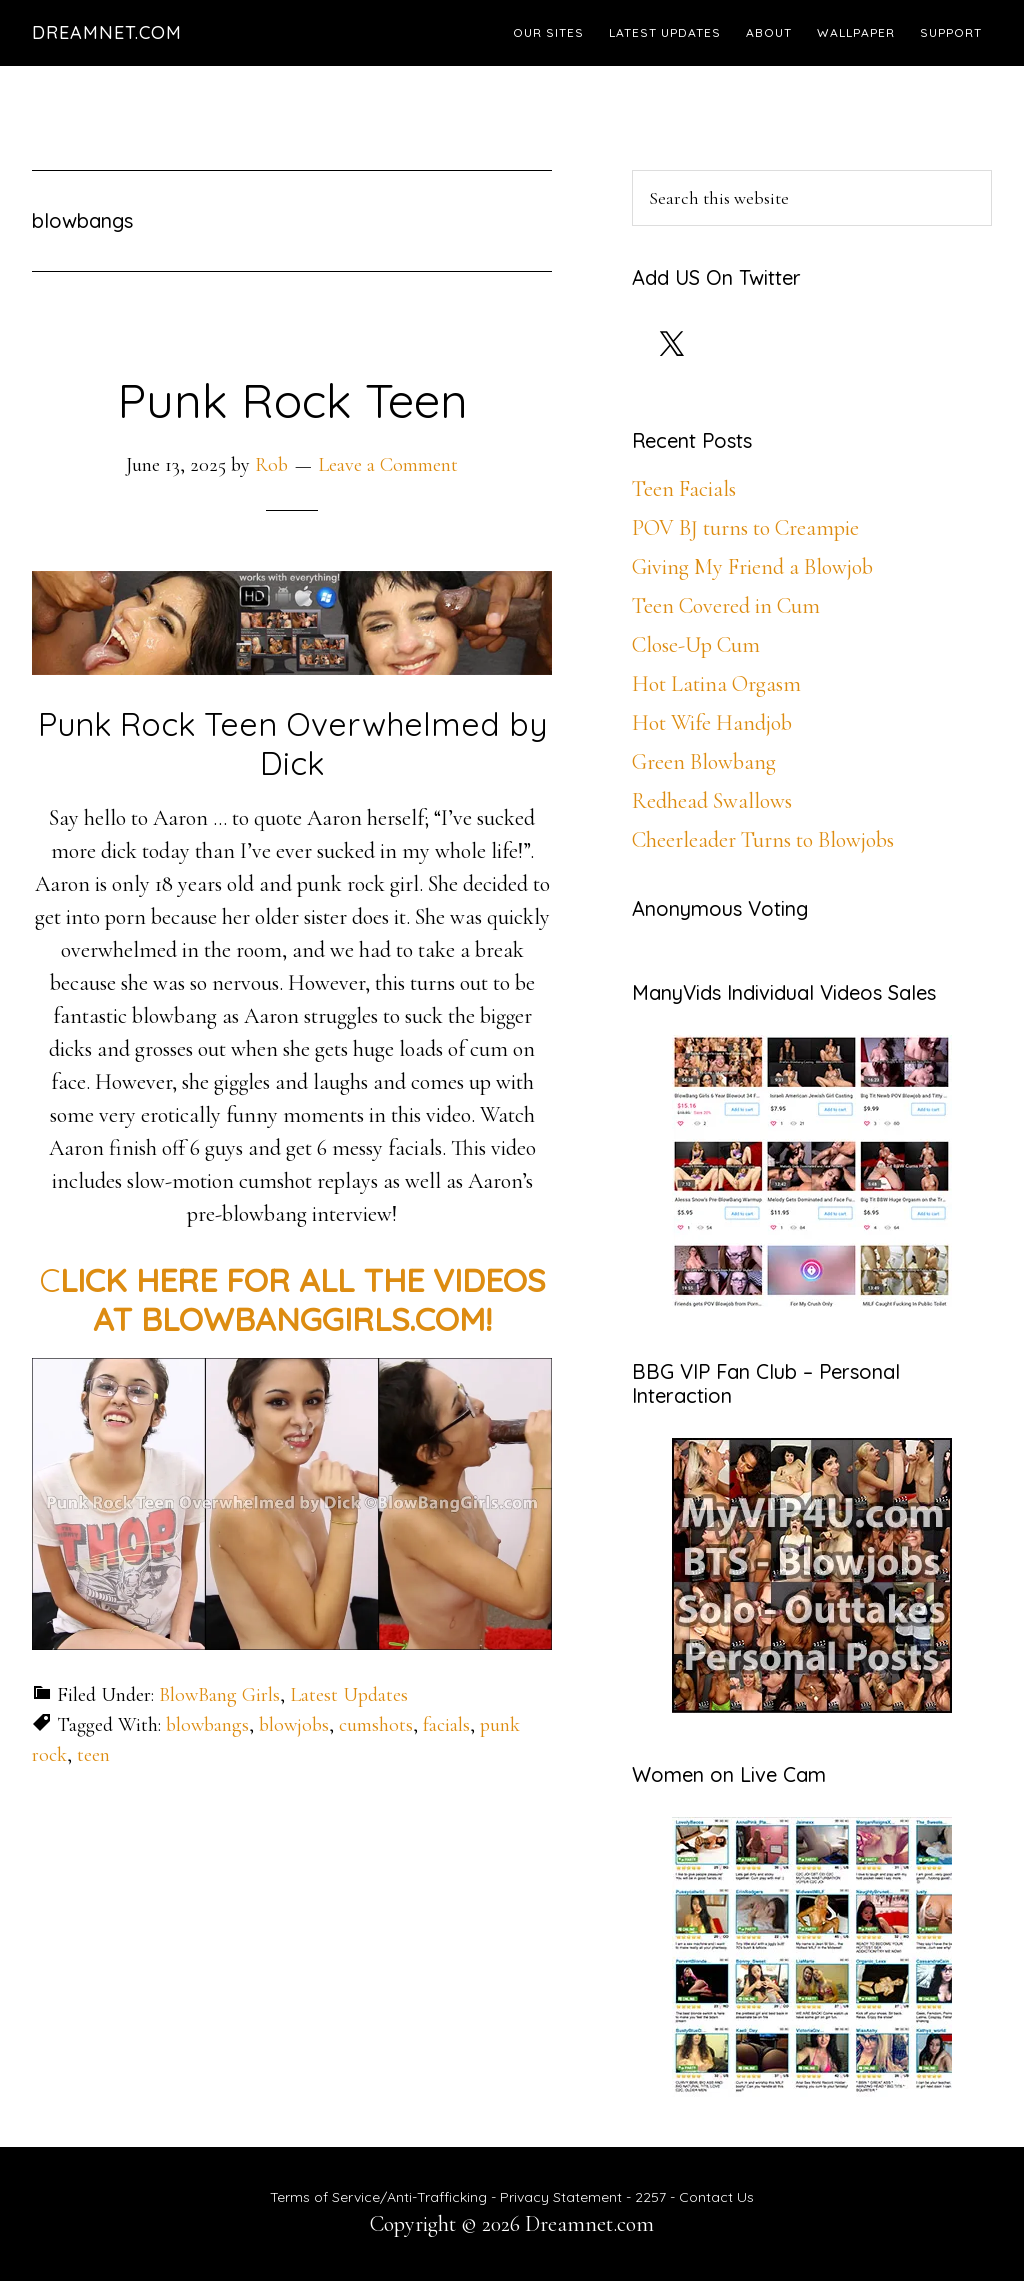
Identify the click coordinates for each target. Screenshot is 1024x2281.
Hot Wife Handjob (712, 723)
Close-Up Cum (696, 645)
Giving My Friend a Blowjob (752, 567)
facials (446, 1725)
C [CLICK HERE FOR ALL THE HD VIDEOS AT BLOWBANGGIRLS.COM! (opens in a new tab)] (292, 1299)
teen (93, 1755)
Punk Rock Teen (292, 400)
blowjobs (294, 1725)
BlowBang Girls (219, 1695)
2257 (650, 2197)
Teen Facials (684, 489)
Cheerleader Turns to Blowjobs (763, 840)
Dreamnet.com (107, 32)
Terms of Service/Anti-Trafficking (380, 2197)
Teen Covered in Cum (726, 606)
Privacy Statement (561, 2197)
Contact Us (716, 2197)
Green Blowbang (704, 762)
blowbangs (207, 1725)
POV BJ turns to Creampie (745, 528)
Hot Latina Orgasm (716, 684)
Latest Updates (349, 1695)
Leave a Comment (388, 465)
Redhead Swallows (712, 801)
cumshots (376, 1725)
